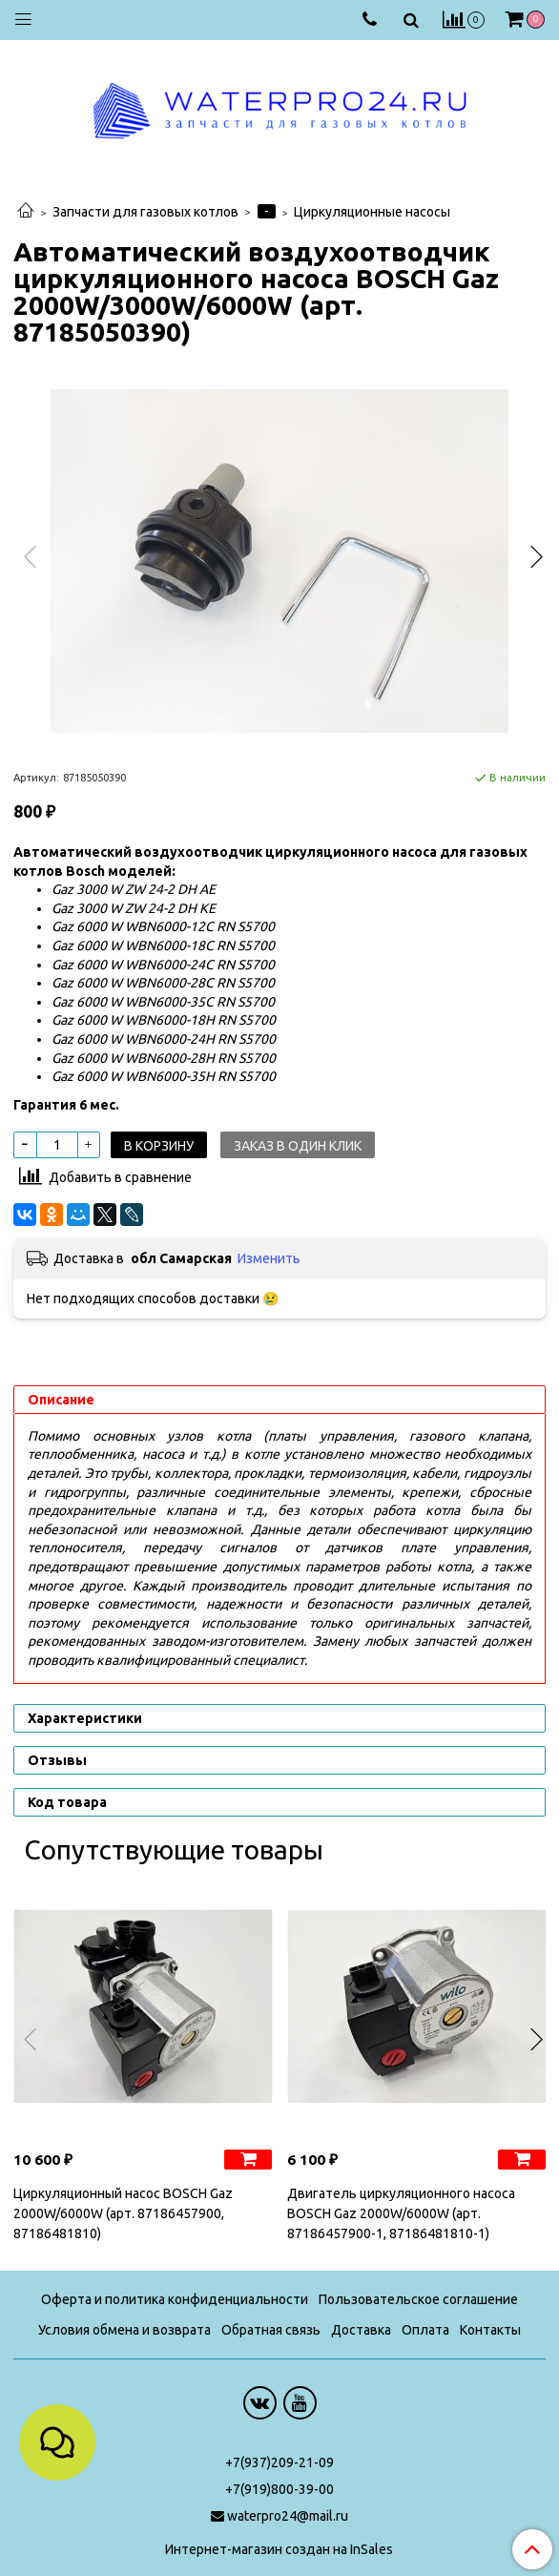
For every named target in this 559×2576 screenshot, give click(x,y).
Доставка (361, 2329)
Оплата (425, 2329)
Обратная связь (271, 2329)
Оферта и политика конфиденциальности (174, 2299)
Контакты (490, 2329)
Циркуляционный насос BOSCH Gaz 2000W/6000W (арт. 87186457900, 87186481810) (123, 2213)
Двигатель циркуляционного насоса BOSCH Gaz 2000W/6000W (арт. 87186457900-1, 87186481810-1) (401, 2213)
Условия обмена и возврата (124, 2329)
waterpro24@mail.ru (287, 2516)
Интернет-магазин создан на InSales (279, 2549)
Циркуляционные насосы (372, 211)
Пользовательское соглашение (418, 2299)
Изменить (269, 1258)
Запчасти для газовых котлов (145, 211)
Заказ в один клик (298, 1145)
